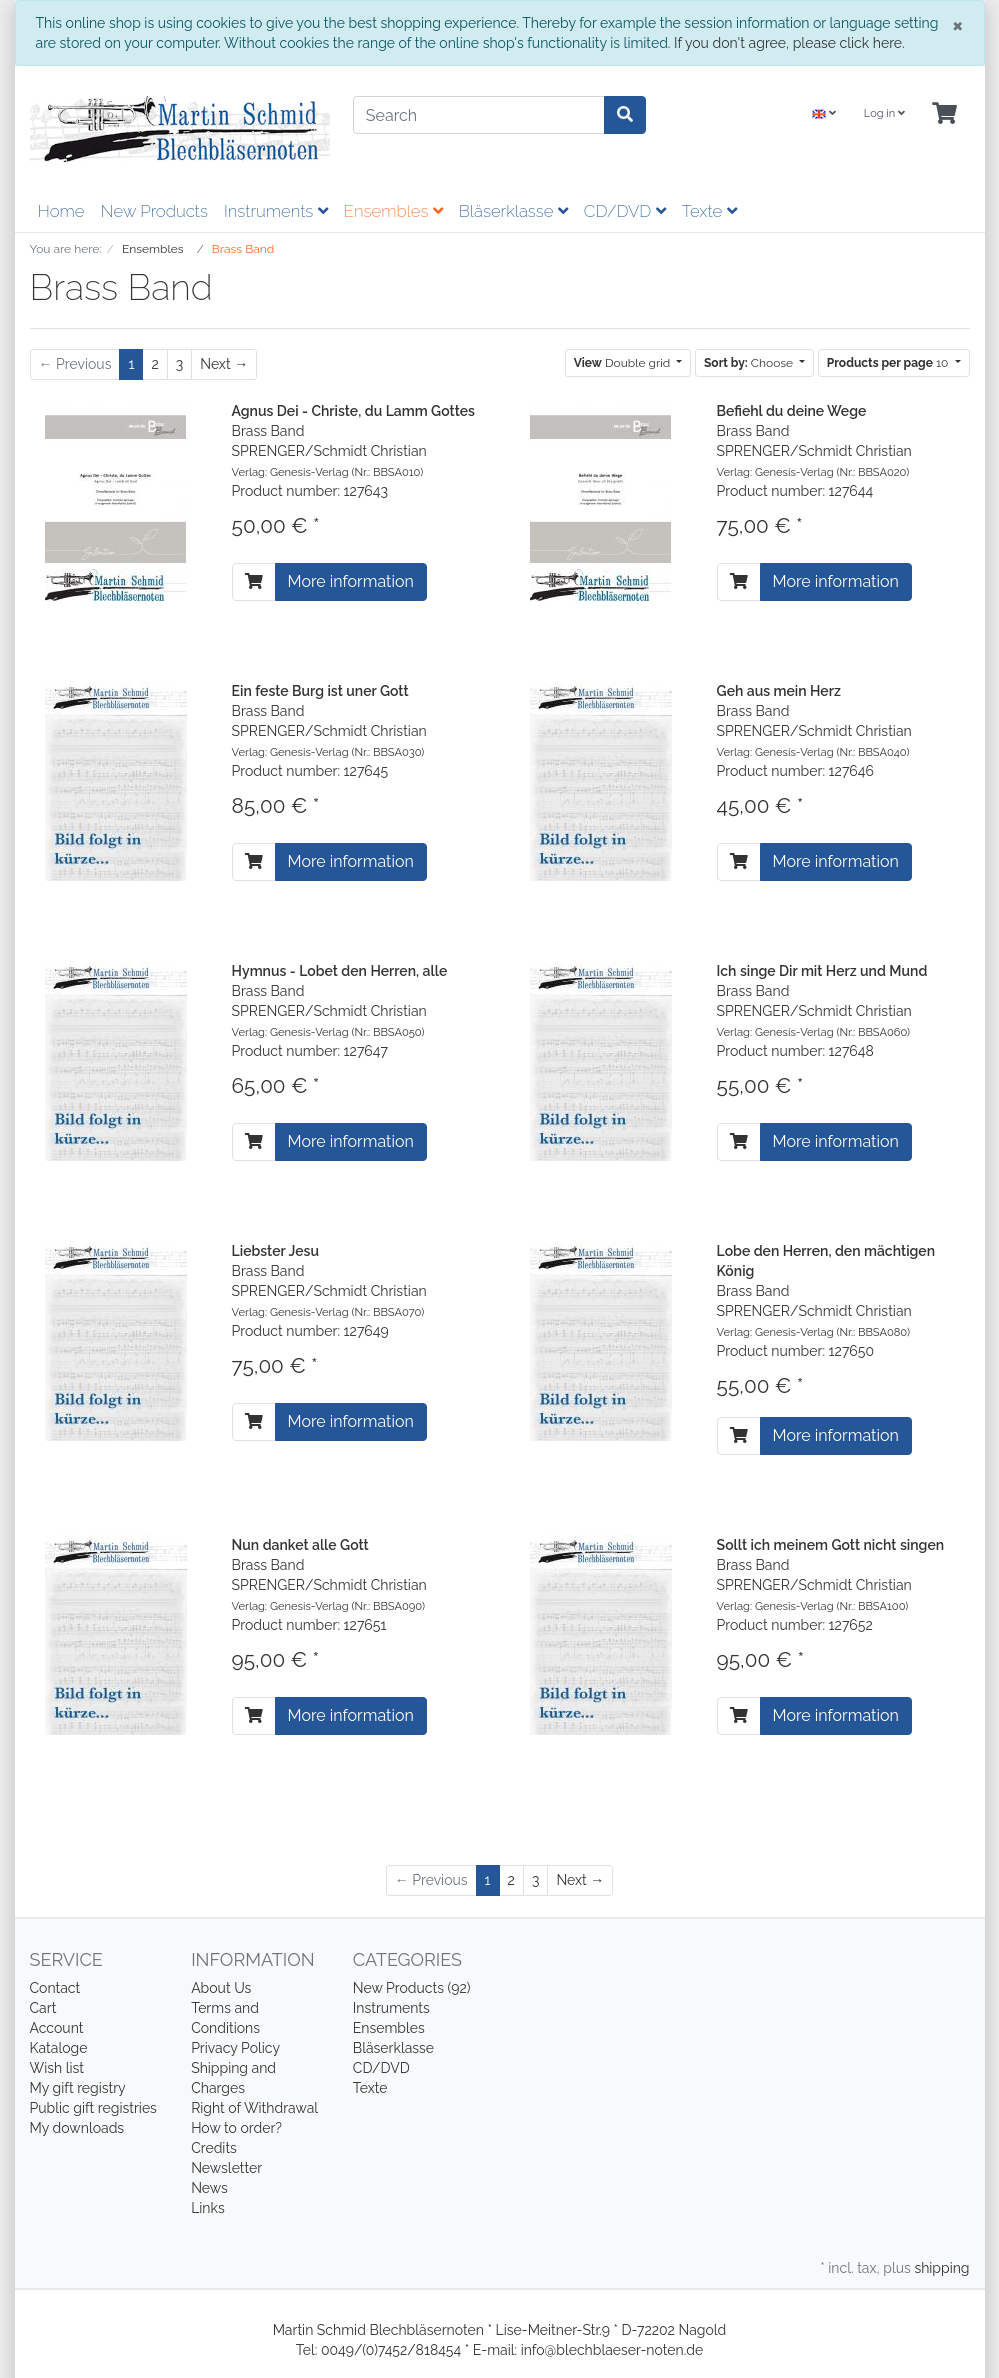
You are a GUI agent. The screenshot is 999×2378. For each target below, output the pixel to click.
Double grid (624, 363)
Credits (214, 2148)
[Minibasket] (944, 114)
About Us (221, 1988)
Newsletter (226, 2168)
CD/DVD (625, 211)
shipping (941, 2268)
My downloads (77, 2128)
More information (351, 581)
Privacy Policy (235, 2048)
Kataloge (59, 2048)
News (209, 2188)
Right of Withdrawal (254, 2108)
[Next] (224, 364)
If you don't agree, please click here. (789, 43)
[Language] (824, 114)
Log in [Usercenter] (884, 113)
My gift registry (78, 2088)
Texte (709, 211)
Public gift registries (93, 2108)
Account (57, 2028)
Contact (55, 1988)
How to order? (236, 2128)
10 (889, 363)
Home (61, 211)
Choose (750, 363)
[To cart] (254, 582)
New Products (154, 211)
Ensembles (393, 211)
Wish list (57, 2068)
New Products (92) (412, 1988)
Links (208, 2208)
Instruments (276, 211)
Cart (43, 2008)
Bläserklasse (513, 211)
